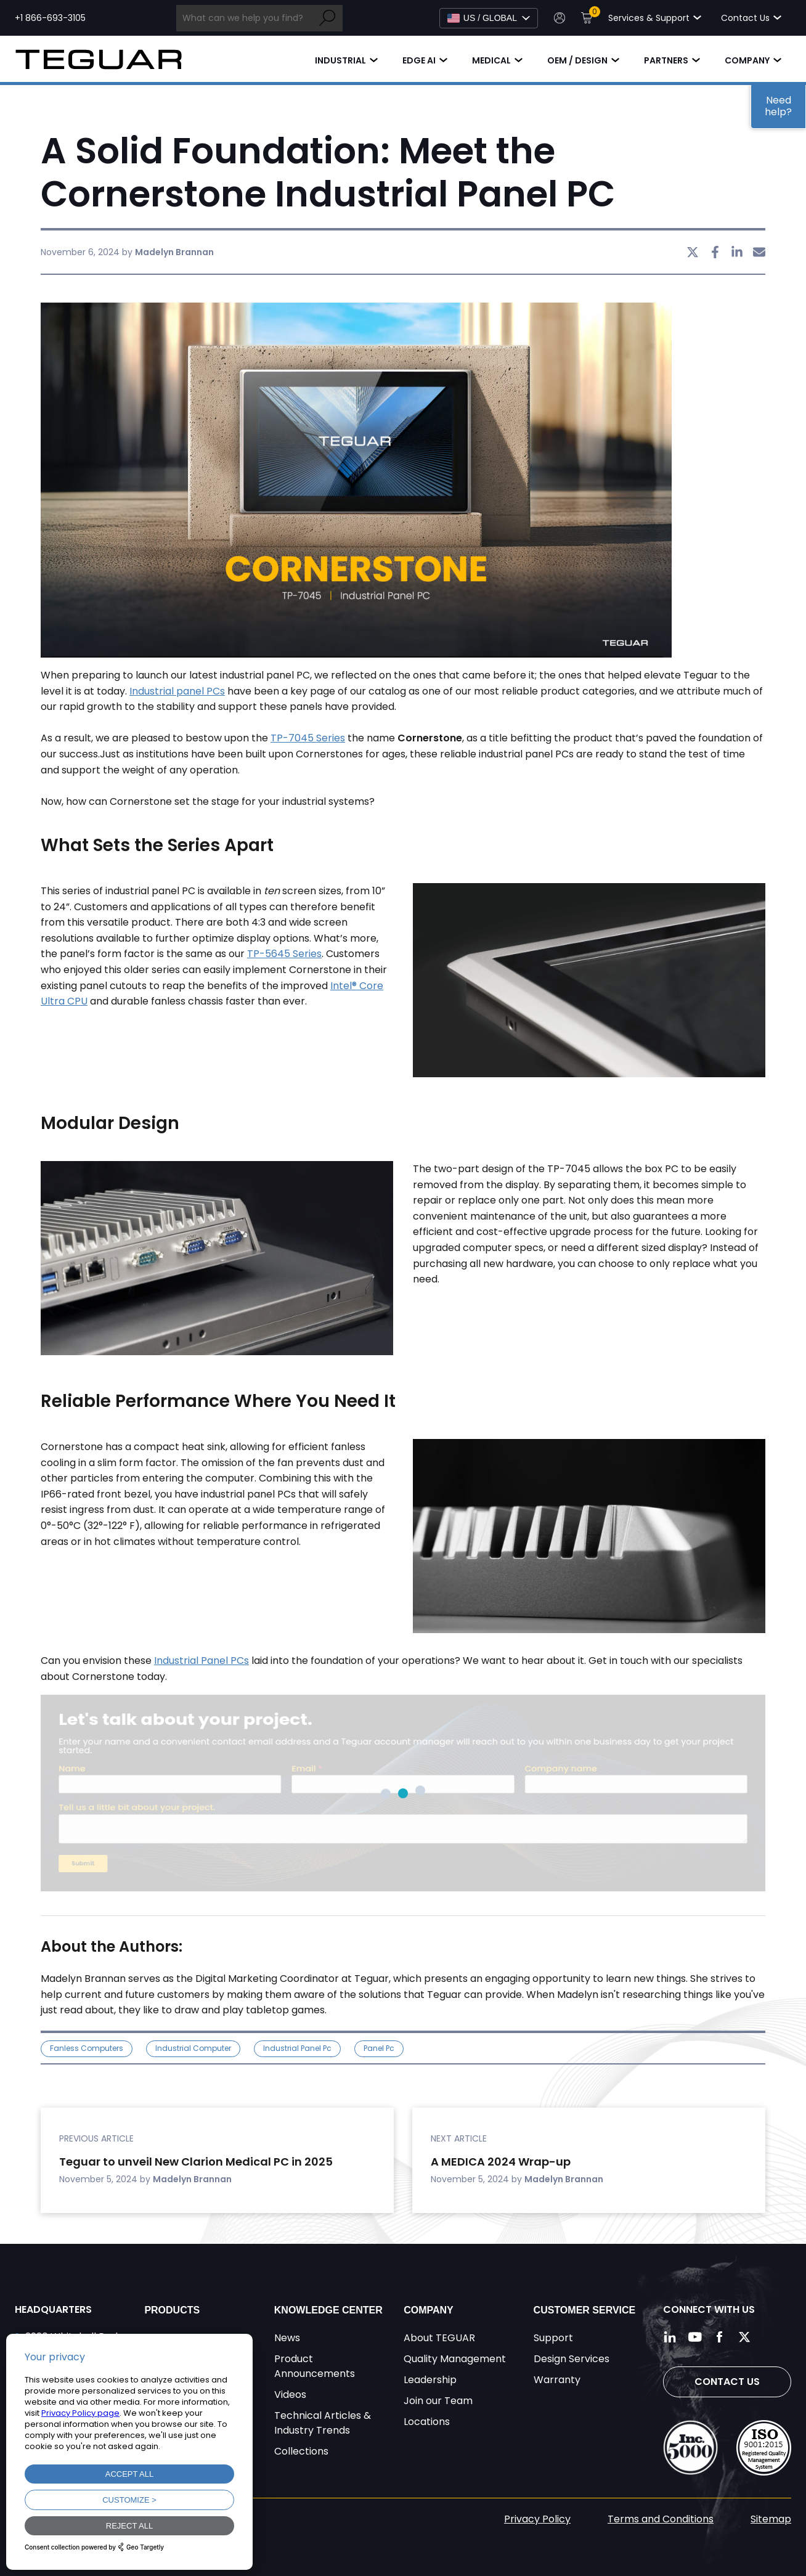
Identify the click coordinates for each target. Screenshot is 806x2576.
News (287, 2338)
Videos (290, 2394)
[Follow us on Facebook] (719, 2336)
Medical (491, 60)
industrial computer (193, 2048)
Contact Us (727, 2381)
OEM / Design (577, 60)
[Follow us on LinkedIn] (670, 2336)
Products (172, 2310)
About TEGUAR (439, 2338)
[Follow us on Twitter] (744, 2336)
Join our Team (438, 2401)
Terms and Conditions (661, 2519)
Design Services (571, 2359)
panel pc (379, 2048)
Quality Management (455, 2359)
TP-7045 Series (308, 738)
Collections (301, 2451)
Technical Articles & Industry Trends (322, 2422)
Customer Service (585, 2310)
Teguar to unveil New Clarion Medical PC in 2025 (196, 2161)
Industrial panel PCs (177, 691)
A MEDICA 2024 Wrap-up (502, 2161)
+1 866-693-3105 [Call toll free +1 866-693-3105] (50, 18)
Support (553, 2338)
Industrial (340, 60)
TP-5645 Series (284, 954)
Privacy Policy (537, 2519)
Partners (666, 60)
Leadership (430, 2380)
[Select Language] (488, 18)
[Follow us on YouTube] (695, 2336)
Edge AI (419, 60)
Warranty (557, 2380)
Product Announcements (314, 2366)
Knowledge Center (328, 2310)
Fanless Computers (86, 2048)
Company (747, 60)
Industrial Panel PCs (201, 1660)
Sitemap (771, 2519)
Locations (427, 2422)
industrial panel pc (297, 2048)
